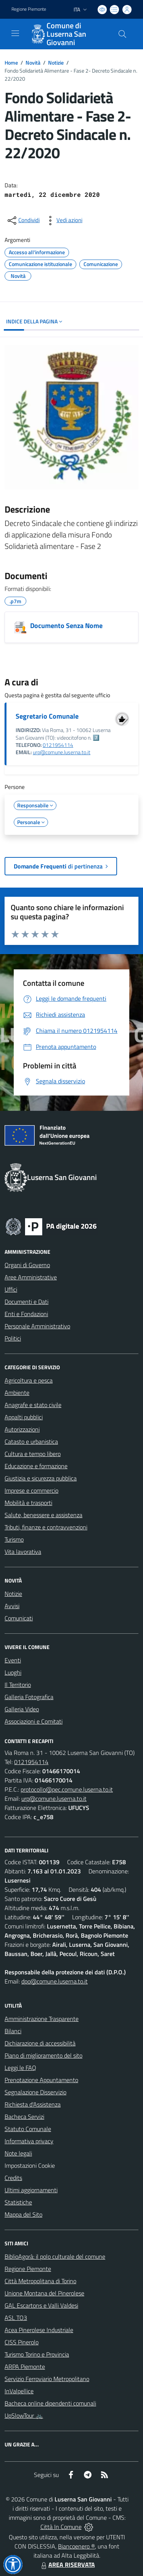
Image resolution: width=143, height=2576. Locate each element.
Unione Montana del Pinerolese (44, 2293)
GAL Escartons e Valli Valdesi (41, 2305)
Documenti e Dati (26, 1301)
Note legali (18, 2153)
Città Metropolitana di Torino (40, 2280)
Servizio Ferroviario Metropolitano (47, 2378)
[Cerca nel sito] (122, 34)
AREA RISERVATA (67, 2564)
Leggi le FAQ (20, 2067)
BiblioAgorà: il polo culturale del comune (55, 2256)
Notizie (56, 62)
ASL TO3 (16, 2317)
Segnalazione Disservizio (35, 2092)
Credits (13, 2177)
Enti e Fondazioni (26, 1313)
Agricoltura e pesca (29, 1380)
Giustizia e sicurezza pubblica (41, 1478)
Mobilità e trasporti (28, 1502)
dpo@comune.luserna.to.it (54, 1981)
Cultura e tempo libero (33, 1453)
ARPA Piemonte (25, 2366)
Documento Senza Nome (66, 625)
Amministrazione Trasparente (42, 2018)
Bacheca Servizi (24, 2116)
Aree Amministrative (31, 1277)
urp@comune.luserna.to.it (61, 752)
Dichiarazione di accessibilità (40, 2043)
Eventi (13, 1660)
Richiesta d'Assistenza (33, 2104)
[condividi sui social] (23, 220)
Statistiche (18, 2202)
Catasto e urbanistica (31, 1441)
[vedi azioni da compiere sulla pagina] (63, 220)
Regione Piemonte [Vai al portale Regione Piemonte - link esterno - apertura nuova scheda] (28, 9)
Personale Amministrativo (37, 1326)
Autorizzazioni (22, 1429)
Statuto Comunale (28, 2128)
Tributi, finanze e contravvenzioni (46, 1527)
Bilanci (13, 2030)
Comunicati (19, 1618)
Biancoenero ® (76, 2546)
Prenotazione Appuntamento (41, 2079)
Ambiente (17, 1392)
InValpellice (19, 2391)
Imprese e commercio (31, 1490)
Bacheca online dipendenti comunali (50, 2403)
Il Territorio (18, 1684)
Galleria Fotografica (29, 1696)
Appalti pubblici (24, 1417)
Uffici (11, 1289)
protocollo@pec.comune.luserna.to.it (67, 1789)
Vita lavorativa (23, 1551)
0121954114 (58, 745)
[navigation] (15, 33)
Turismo (14, 1539)
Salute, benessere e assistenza (43, 1514)
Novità (33, 62)
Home (11, 62)
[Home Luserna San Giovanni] (68, 34)
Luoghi (13, 1672)
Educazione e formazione (36, 1466)
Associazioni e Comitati (34, 1721)
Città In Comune (61, 2526)
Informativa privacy (29, 2141)
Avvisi (12, 1605)
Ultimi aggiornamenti (31, 2190)
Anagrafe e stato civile (33, 1404)
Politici (13, 1338)
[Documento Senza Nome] (20, 627)
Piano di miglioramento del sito (43, 2055)
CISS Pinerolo (22, 2342)
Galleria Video (22, 1709)
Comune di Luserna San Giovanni (66, 34)
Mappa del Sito (23, 2214)
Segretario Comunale (47, 716)
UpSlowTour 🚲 (24, 2415)
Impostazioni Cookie (30, 2165)
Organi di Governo (27, 1264)
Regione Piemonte (28, 2268)
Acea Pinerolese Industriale (39, 2329)
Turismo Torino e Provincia (37, 2354)
